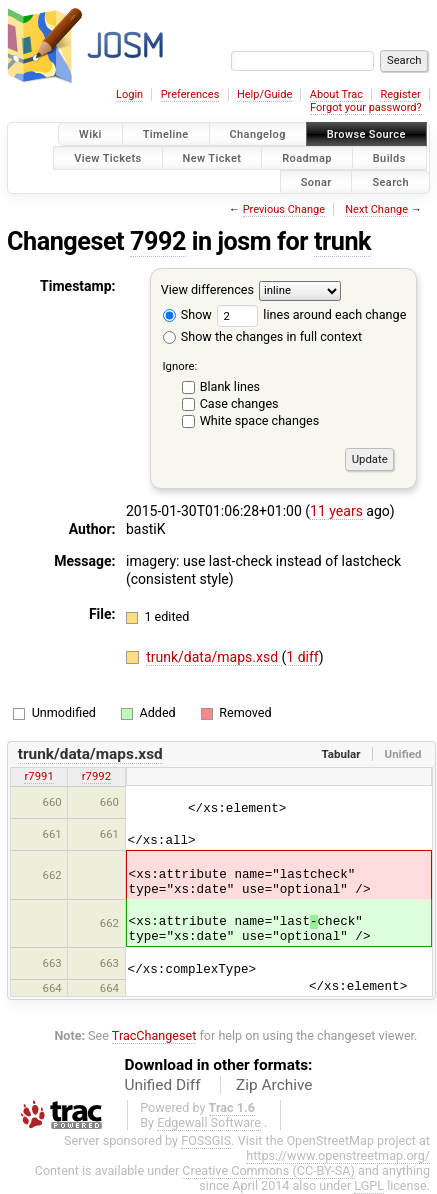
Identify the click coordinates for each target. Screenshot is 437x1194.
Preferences (190, 94)
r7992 (96, 776)
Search (390, 181)
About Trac (336, 94)
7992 (158, 241)
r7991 (38, 776)
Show (187, 314)
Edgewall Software (209, 1122)
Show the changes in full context (262, 336)
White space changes (260, 420)
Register (400, 94)
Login (129, 94)
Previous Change (284, 209)
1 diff (302, 657)
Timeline (166, 134)
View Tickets (107, 157)
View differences (207, 290)
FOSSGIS (206, 1140)
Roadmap (307, 157)
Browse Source (366, 134)
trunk (342, 241)
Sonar (316, 181)
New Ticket (212, 157)
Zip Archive (274, 1085)
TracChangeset (154, 1035)
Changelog (258, 134)
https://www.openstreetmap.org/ (338, 1155)
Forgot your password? (366, 107)
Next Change (376, 209)
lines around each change (311, 314)
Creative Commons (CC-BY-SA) (268, 1170)
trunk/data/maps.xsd (213, 657)
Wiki (90, 134)
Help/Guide (264, 94)
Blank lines (230, 386)
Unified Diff (163, 1085)
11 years (336, 511)
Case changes (239, 403)
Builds (389, 157)
